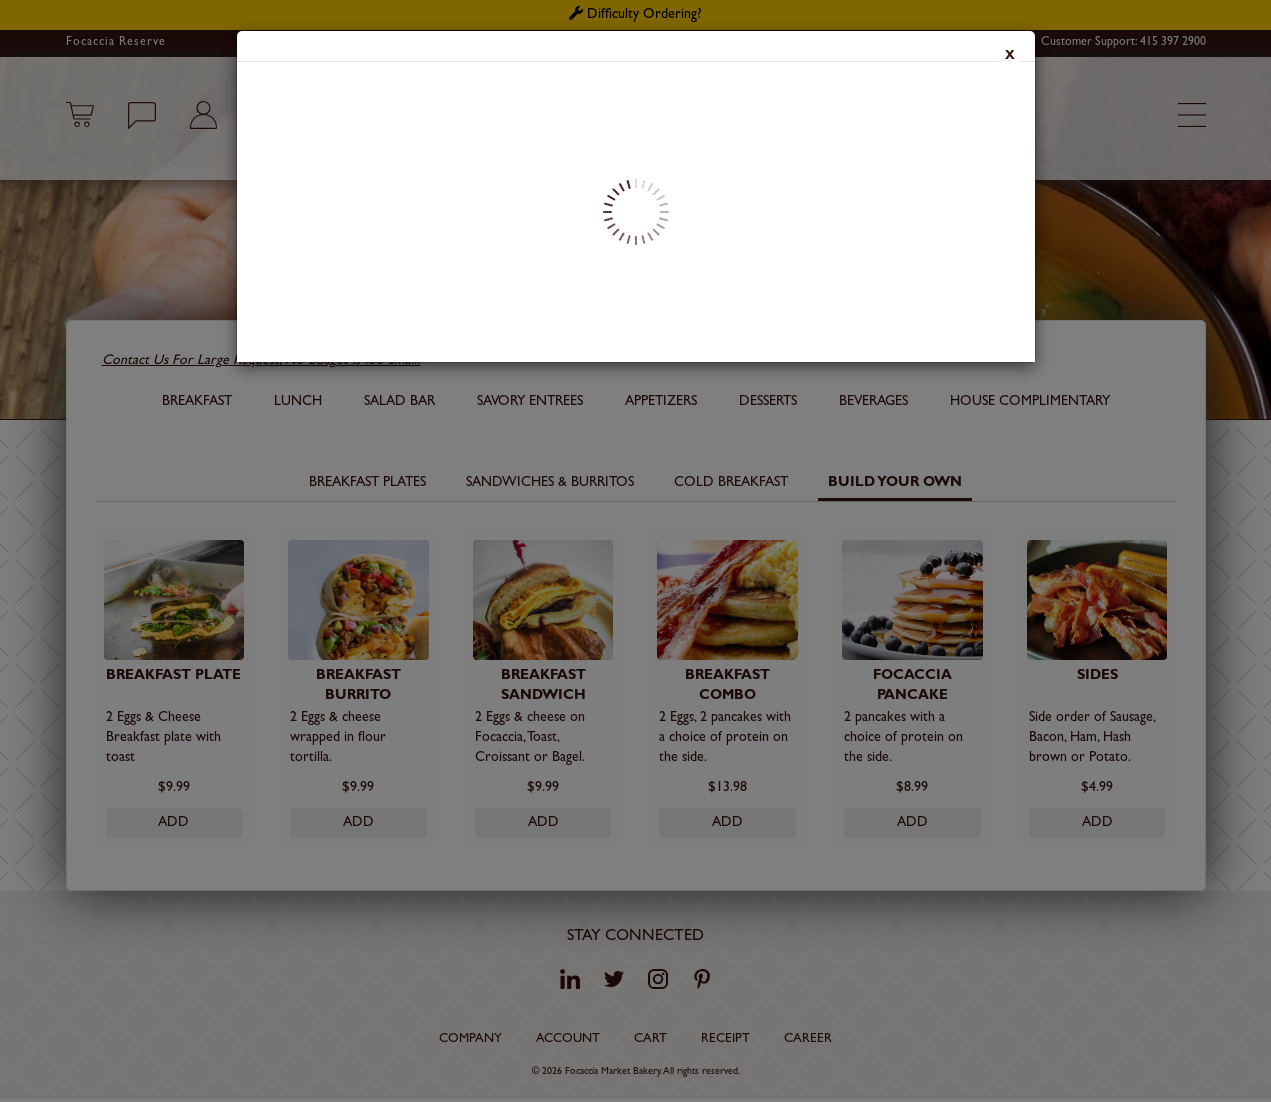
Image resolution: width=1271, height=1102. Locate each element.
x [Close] (1010, 57)
